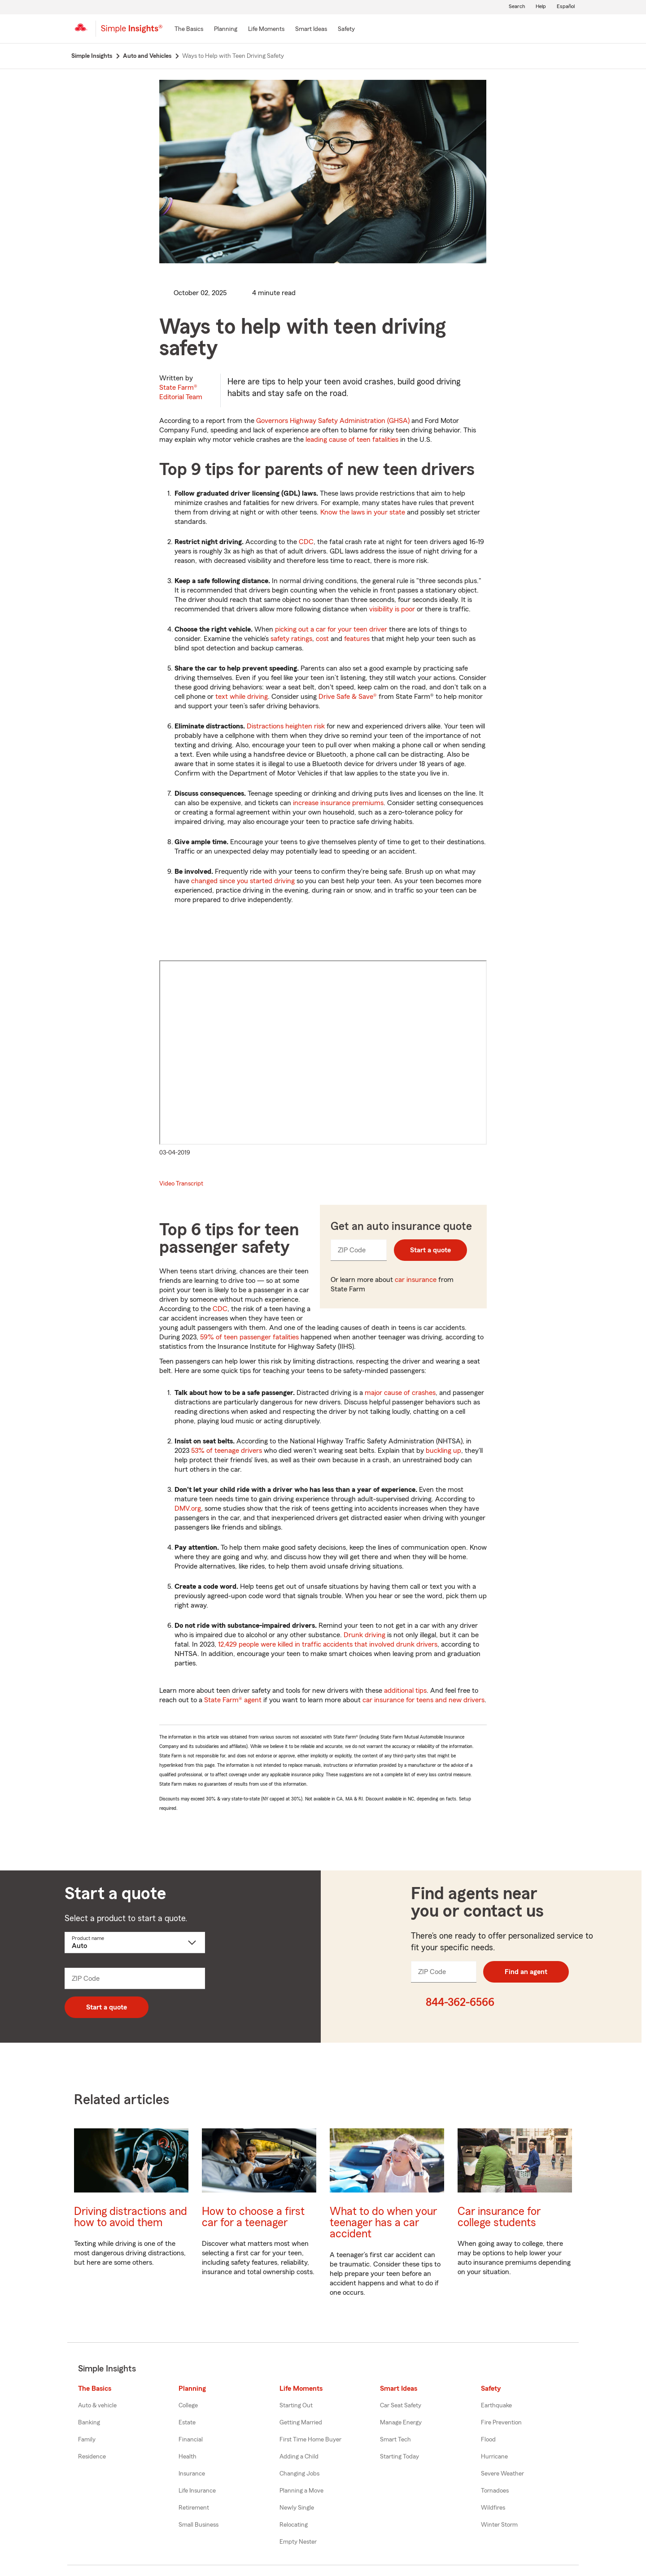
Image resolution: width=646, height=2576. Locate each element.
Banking (89, 2422)
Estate (187, 2422)
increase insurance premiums (338, 802)
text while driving (241, 696)
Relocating (293, 2525)
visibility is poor (392, 609)
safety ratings (291, 638)
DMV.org (188, 1508)
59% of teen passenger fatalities (250, 1337)
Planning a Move (301, 2491)
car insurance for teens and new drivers (423, 1700)
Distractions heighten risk (286, 726)
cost (322, 638)
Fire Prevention (501, 2422)
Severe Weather (502, 2474)
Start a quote (430, 1250)
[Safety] (346, 29)
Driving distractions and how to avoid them (130, 2217)
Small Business (198, 2525)
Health (187, 2457)
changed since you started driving (243, 881)
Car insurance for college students (499, 2217)
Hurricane (494, 2457)
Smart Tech (395, 2440)
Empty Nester (298, 2542)
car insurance (415, 1279)
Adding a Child (299, 2457)
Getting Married (300, 2422)
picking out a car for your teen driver (331, 629)
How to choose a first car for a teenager (253, 2217)
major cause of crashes (400, 1392)
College (188, 2405)
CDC (306, 541)
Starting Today (399, 2457)
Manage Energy (401, 2422)
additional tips (405, 1690)
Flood (488, 2440)
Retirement (194, 2508)
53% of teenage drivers (226, 1450)
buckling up (443, 1450)
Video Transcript (181, 1184)
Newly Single (296, 2508)
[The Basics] (189, 29)
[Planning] (225, 29)
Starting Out (296, 2405)
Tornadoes (495, 2491)
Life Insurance (197, 2491)
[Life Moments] (266, 29)
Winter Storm (499, 2525)
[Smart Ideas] (311, 29)
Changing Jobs (299, 2474)
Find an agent (526, 1971)
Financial (191, 2440)
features (357, 638)
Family (87, 2440)
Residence (92, 2457)
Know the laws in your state (362, 512)
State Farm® (180, 392)
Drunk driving (364, 1635)
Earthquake (496, 2405)
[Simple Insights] (132, 32)
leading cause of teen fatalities (352, 439)
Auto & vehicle (97, 2405)
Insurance (192, 2474)
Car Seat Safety (400, 2405)
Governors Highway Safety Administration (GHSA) (333, 420)
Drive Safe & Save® (348, 696)
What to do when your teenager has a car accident (383, 2223)
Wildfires (493, 2508)
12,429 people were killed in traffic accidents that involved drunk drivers (327, 1644)
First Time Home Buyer (310, 2440)
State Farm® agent (233, 1700)
